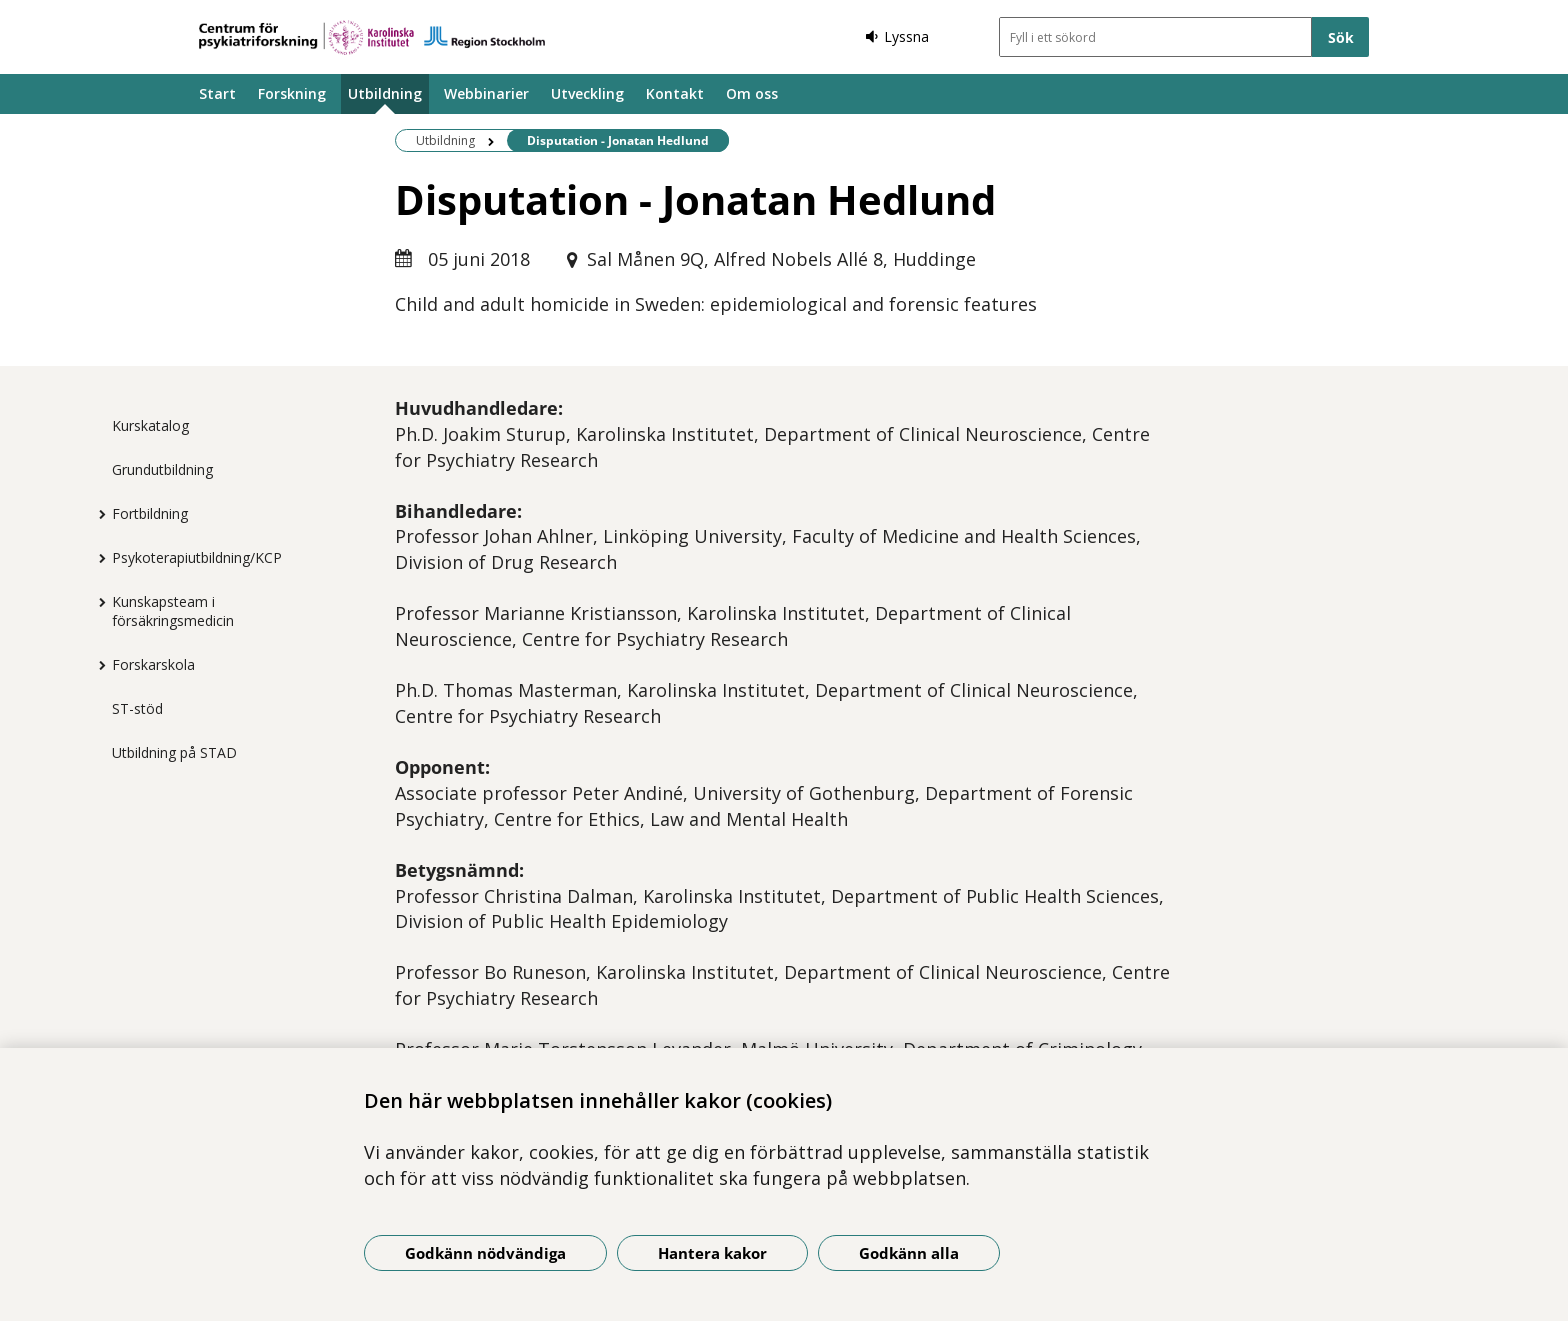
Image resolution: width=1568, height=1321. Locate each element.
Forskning (292, 93)
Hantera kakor (712, 1253)
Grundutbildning (162, 469)
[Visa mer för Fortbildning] (97, 514)
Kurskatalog (150, 425)
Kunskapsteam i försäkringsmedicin (173, 611)
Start (217, 93)
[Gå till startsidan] (372, 37)
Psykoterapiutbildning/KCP (197, 557)
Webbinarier (486, 93)
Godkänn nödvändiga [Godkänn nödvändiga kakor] (485, 1253)
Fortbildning (150, 513)
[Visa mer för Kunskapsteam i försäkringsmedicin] (97, 602)
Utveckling (587, 93)
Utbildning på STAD (174, 752)
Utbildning (385, 93)
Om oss (752, 93)
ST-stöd (137, 708)
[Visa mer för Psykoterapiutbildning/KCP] (97, 558)
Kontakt (675, 93)
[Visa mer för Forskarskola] (97, 665)
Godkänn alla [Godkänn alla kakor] (909, 1253)
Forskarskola (153, 664)
